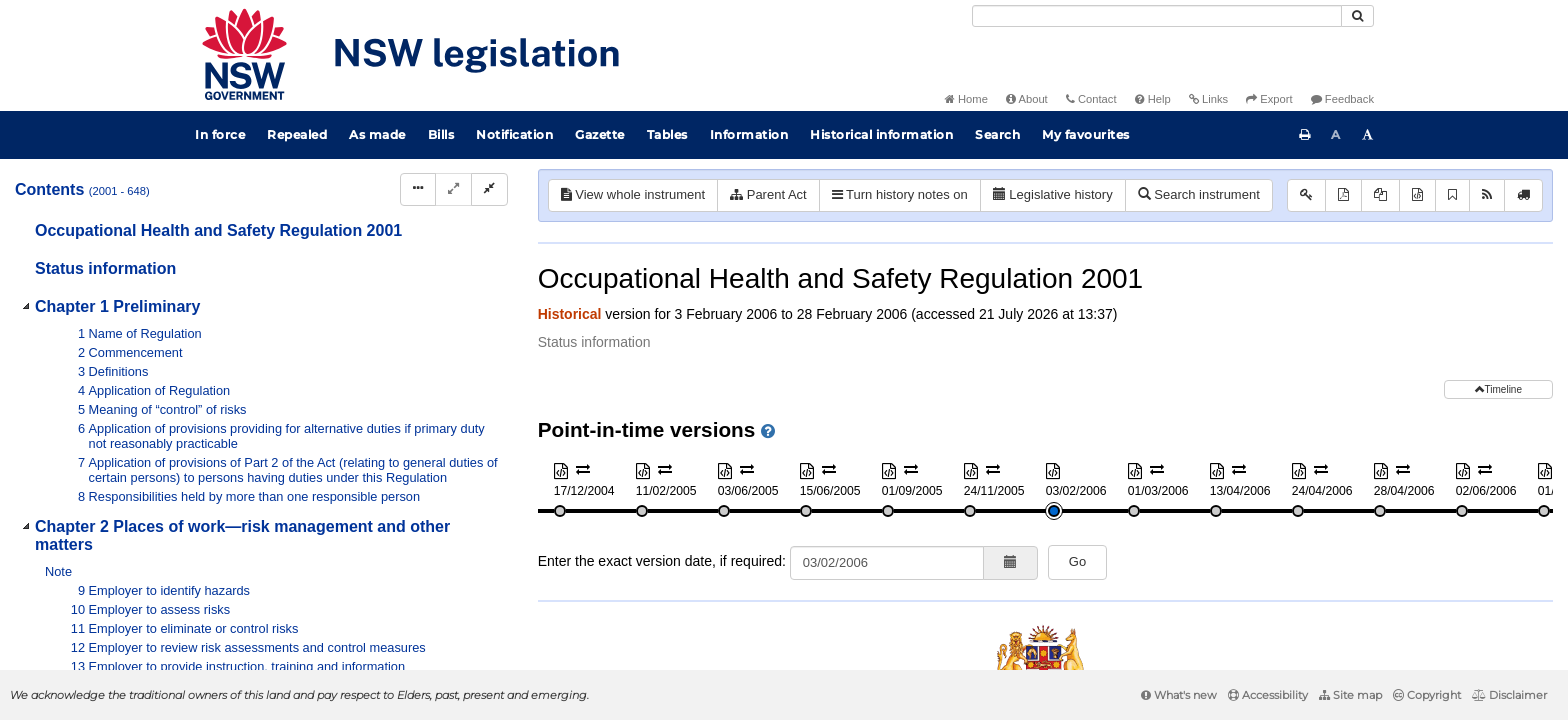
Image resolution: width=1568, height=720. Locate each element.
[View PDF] (1343, 195)
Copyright (1427, 695)
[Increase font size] (1368, 135)
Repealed (297, 134)
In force (220, 134)
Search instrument (1199, 194)
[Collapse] (489, 189)
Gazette (600, 134)
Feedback (1342, 99)
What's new (1179, 695)
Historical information (881, 134)
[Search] (1157, 16)
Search (997, 134)
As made (377, 134)
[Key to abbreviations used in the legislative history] (1306, 195)
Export (1269, 99)
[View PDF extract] (1380, 195)
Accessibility (1268, 695)
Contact (1091, 99)
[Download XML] (1417, 195)
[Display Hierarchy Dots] (418, 189)
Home (966, 99)
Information (749, 134)
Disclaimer (1509, 695)
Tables (667, 134)
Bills (441, 134)
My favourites (1086, 134)
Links (1208, 99)
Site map (1350, 695)
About (1027, 99)
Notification (514, 134)
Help (1153, 99)
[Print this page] (1305, 135)
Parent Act (768, 194)
